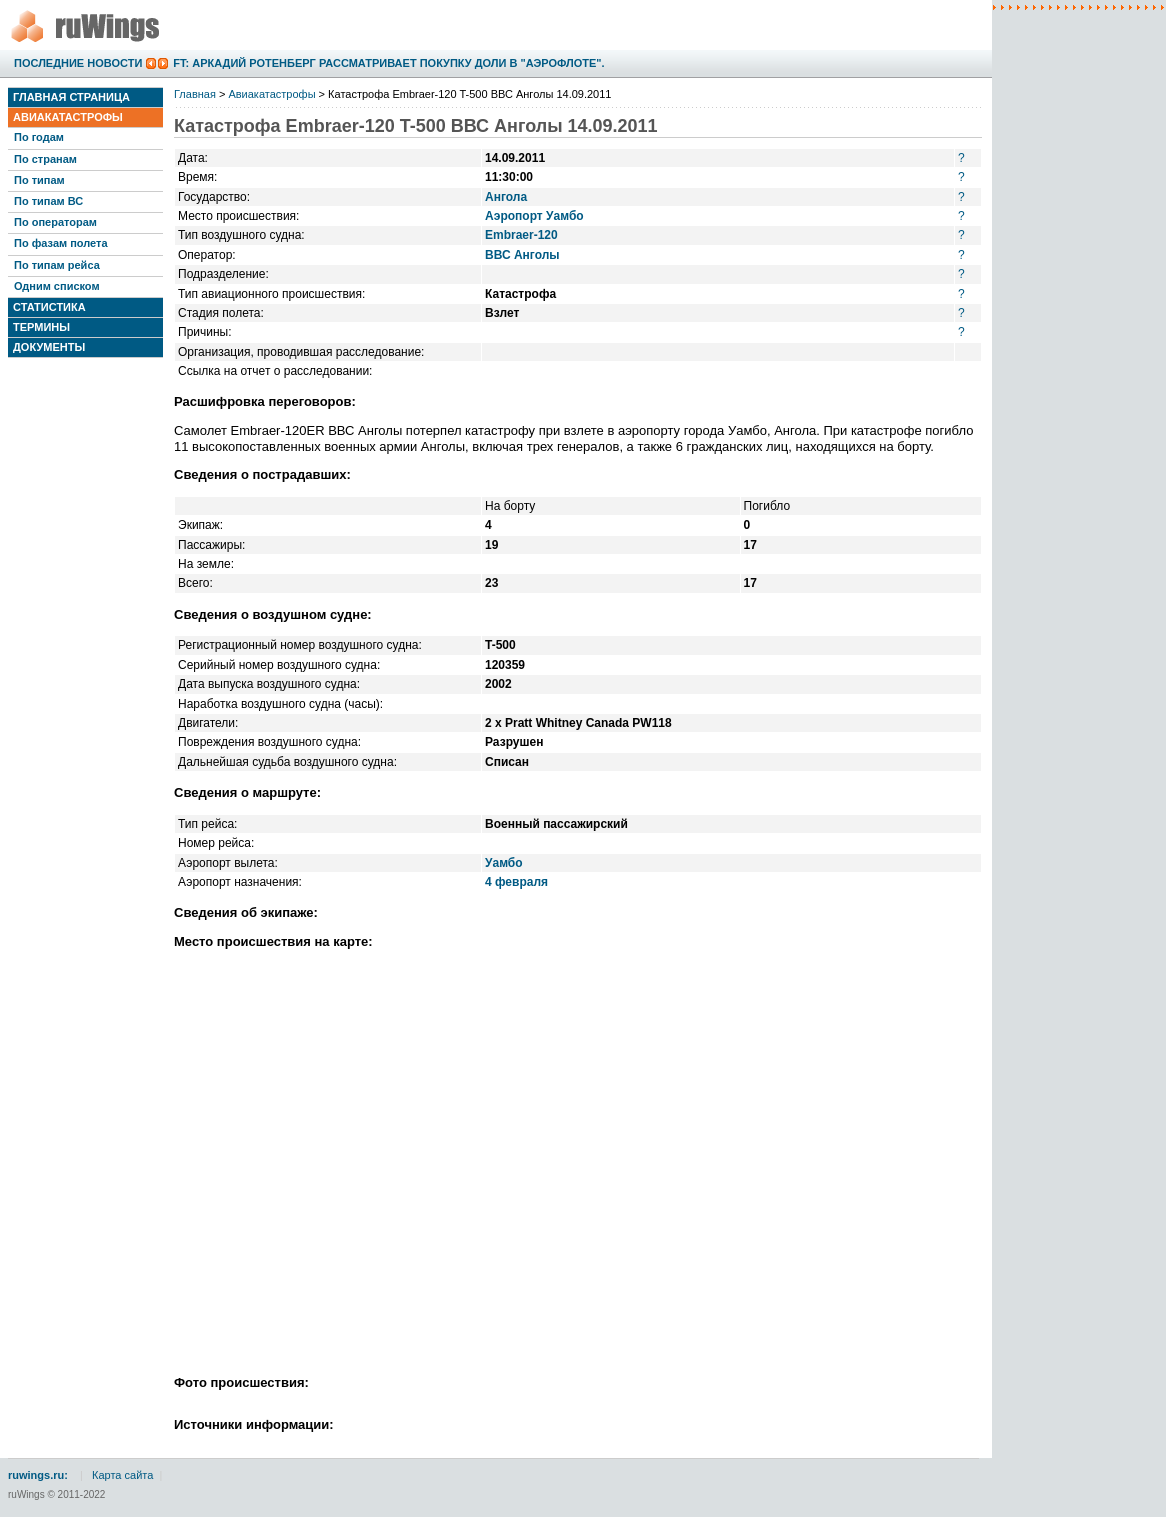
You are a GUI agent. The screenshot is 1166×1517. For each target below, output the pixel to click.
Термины (41, 327)
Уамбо (504, 863)
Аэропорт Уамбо (534, 216)
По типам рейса (57, 265)
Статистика (49, 307)
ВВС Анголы (522, 255)
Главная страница (71, 97)
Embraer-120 (521, 235)
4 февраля (516, 882)
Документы (49, 347)
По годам (39, 137)
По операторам (55, 222)
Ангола (506, 197)
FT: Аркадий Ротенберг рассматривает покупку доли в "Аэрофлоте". (388, 63)
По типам (39, 180)
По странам (45, 159)
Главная (195, 94)
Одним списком (57, 286)
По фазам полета (61, 243)
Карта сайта (122, 1475)
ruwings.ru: (38, 1475)
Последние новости (78, 63)
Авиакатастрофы (68, 117)
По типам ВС (48, 201)
